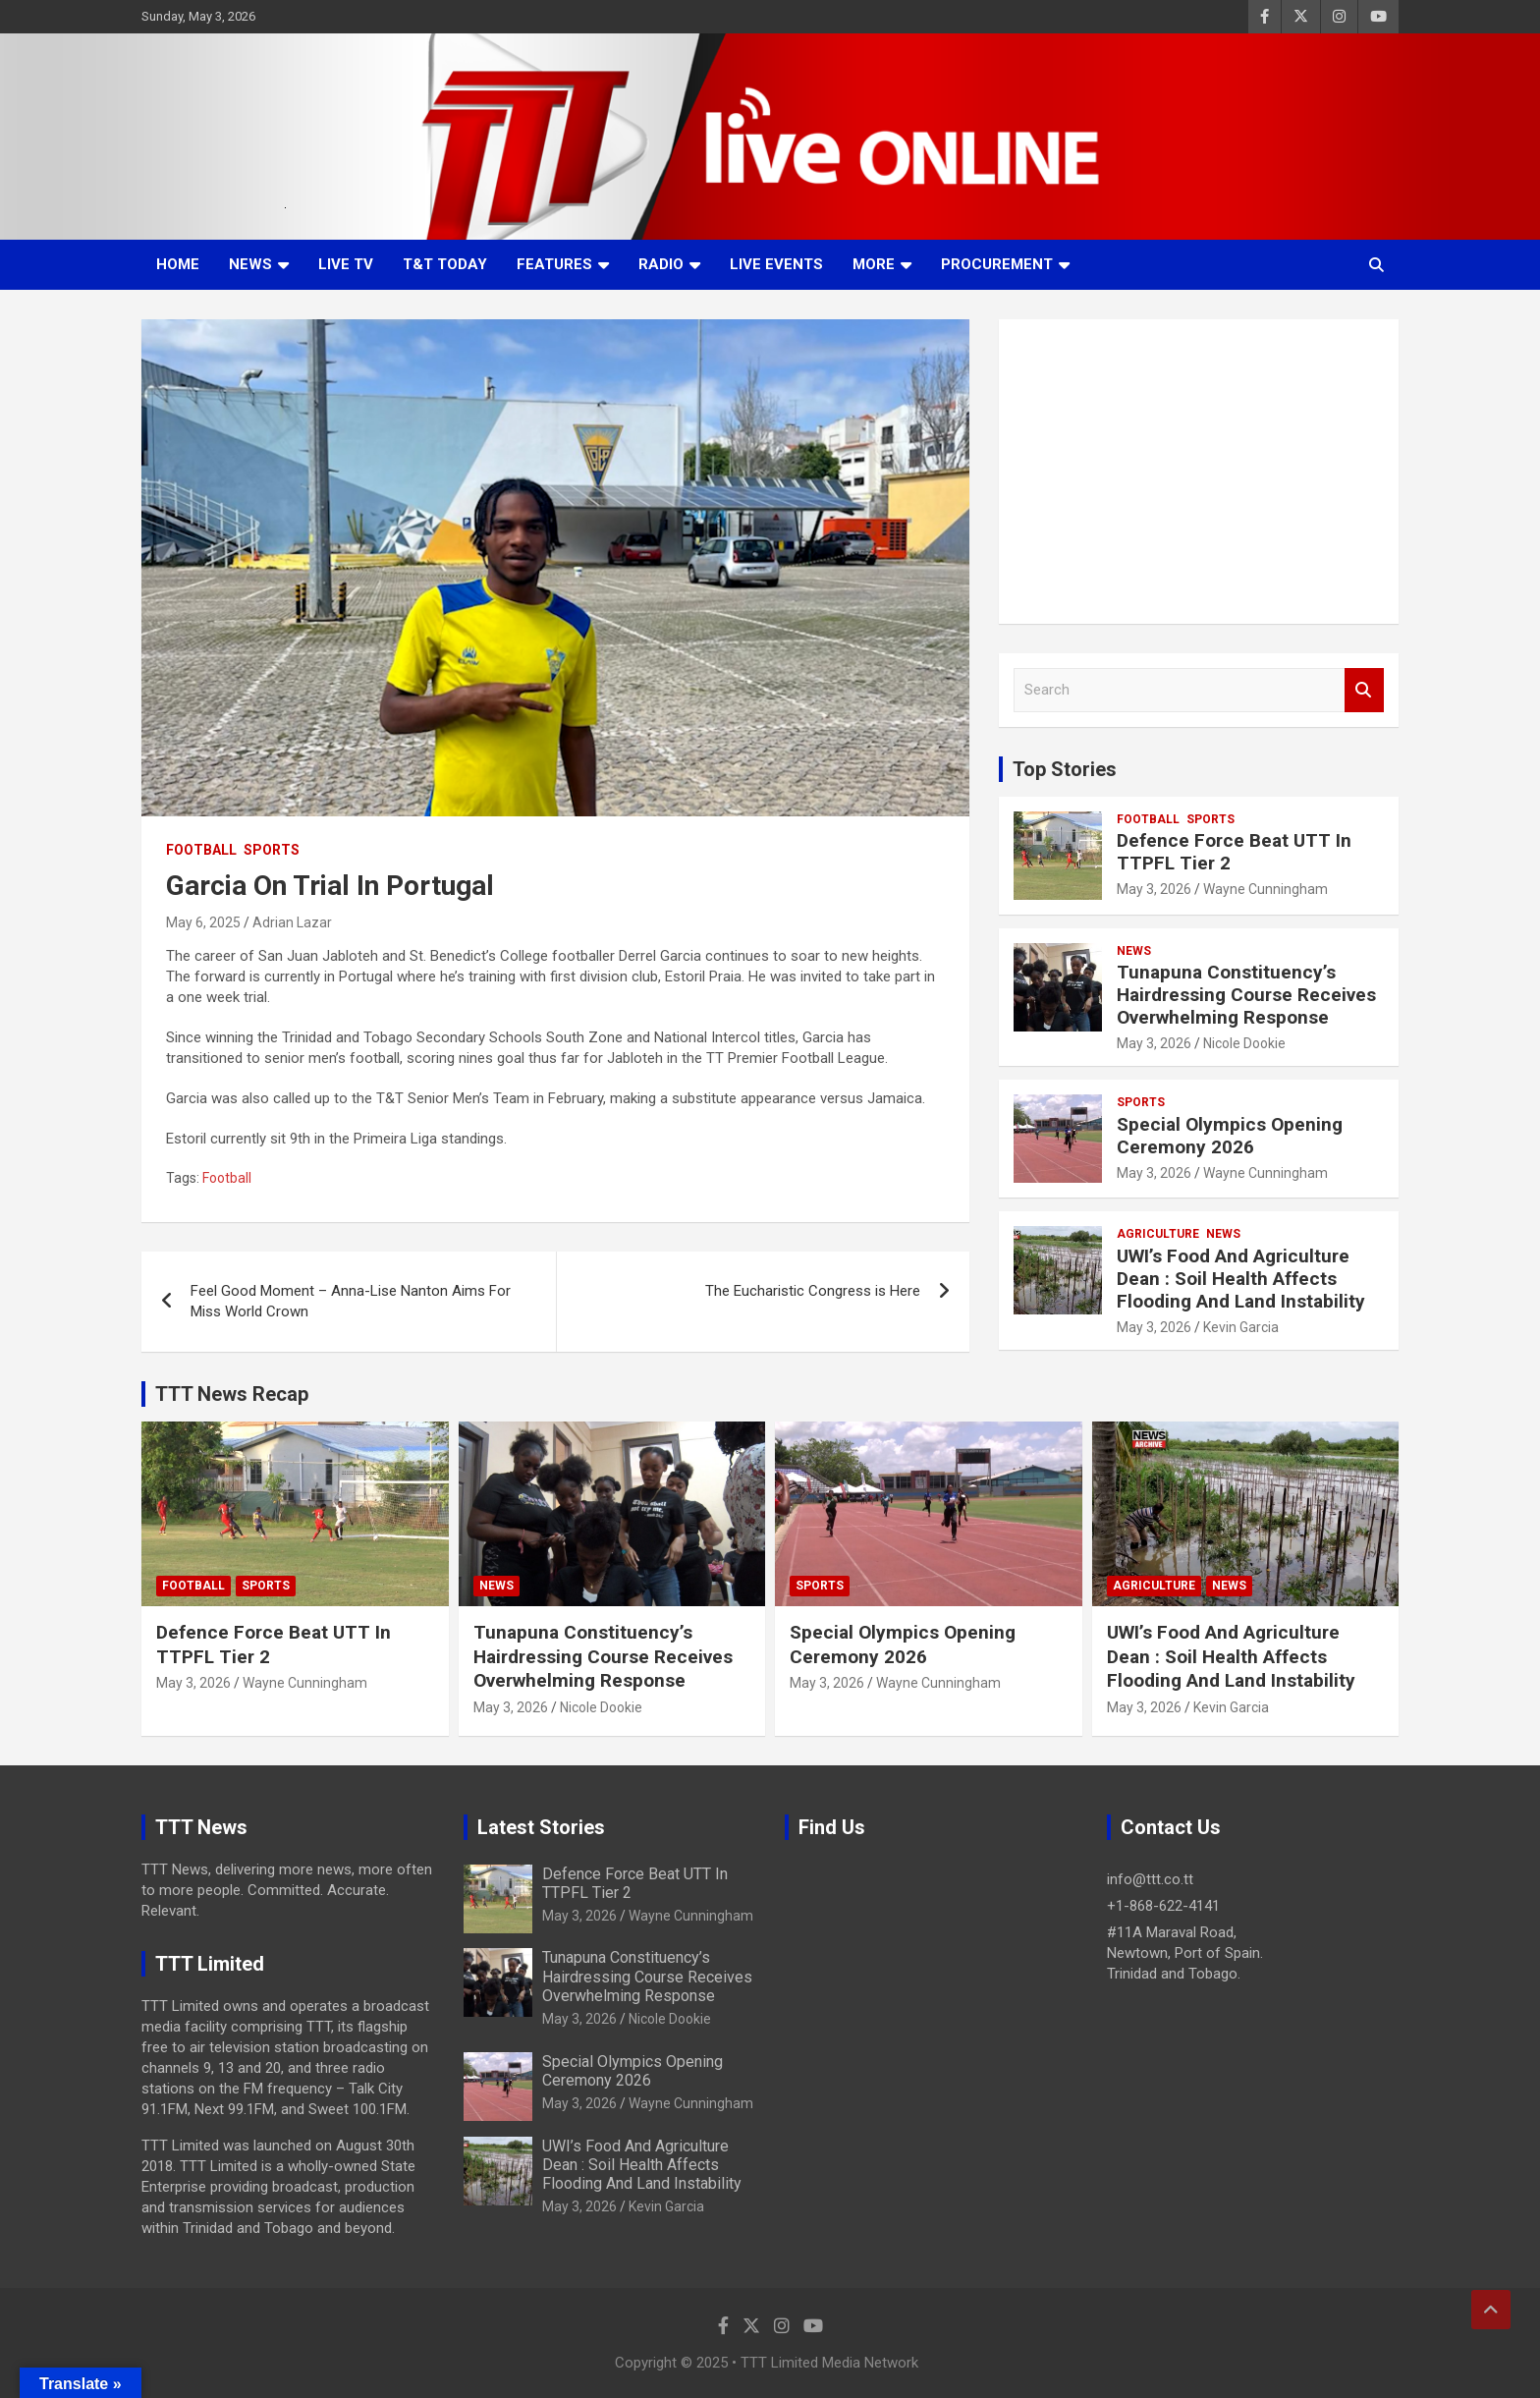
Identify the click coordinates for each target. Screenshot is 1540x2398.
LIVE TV (345, 264)
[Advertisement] (1199, 471)
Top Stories (1065, 769)
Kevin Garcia (1241, 1327)
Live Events (776, 264)
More (873, 264)
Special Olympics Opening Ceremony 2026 (1230, 1135)
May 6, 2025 (203, 922)
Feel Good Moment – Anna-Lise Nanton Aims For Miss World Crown (351, 1301)
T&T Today (445, 264)
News (250, 264)
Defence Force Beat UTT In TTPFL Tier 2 (1234, 851)
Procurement (997, 264)
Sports (272, 850)
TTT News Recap (231, 1394)
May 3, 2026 (1154, 889)
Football (201, 850)
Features (554, 264)
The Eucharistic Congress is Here (812, 1291)
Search (1364, 690)
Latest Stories (541, 1827)
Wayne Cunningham (1265, 889)
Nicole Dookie (1244, 1043)
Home (177, 264)
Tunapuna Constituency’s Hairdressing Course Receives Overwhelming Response (1246, 995)
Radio (661, 264)
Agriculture (1158, 1234)
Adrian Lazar (292, 922)
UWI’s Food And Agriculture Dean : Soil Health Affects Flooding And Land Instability (1241, 1278)
